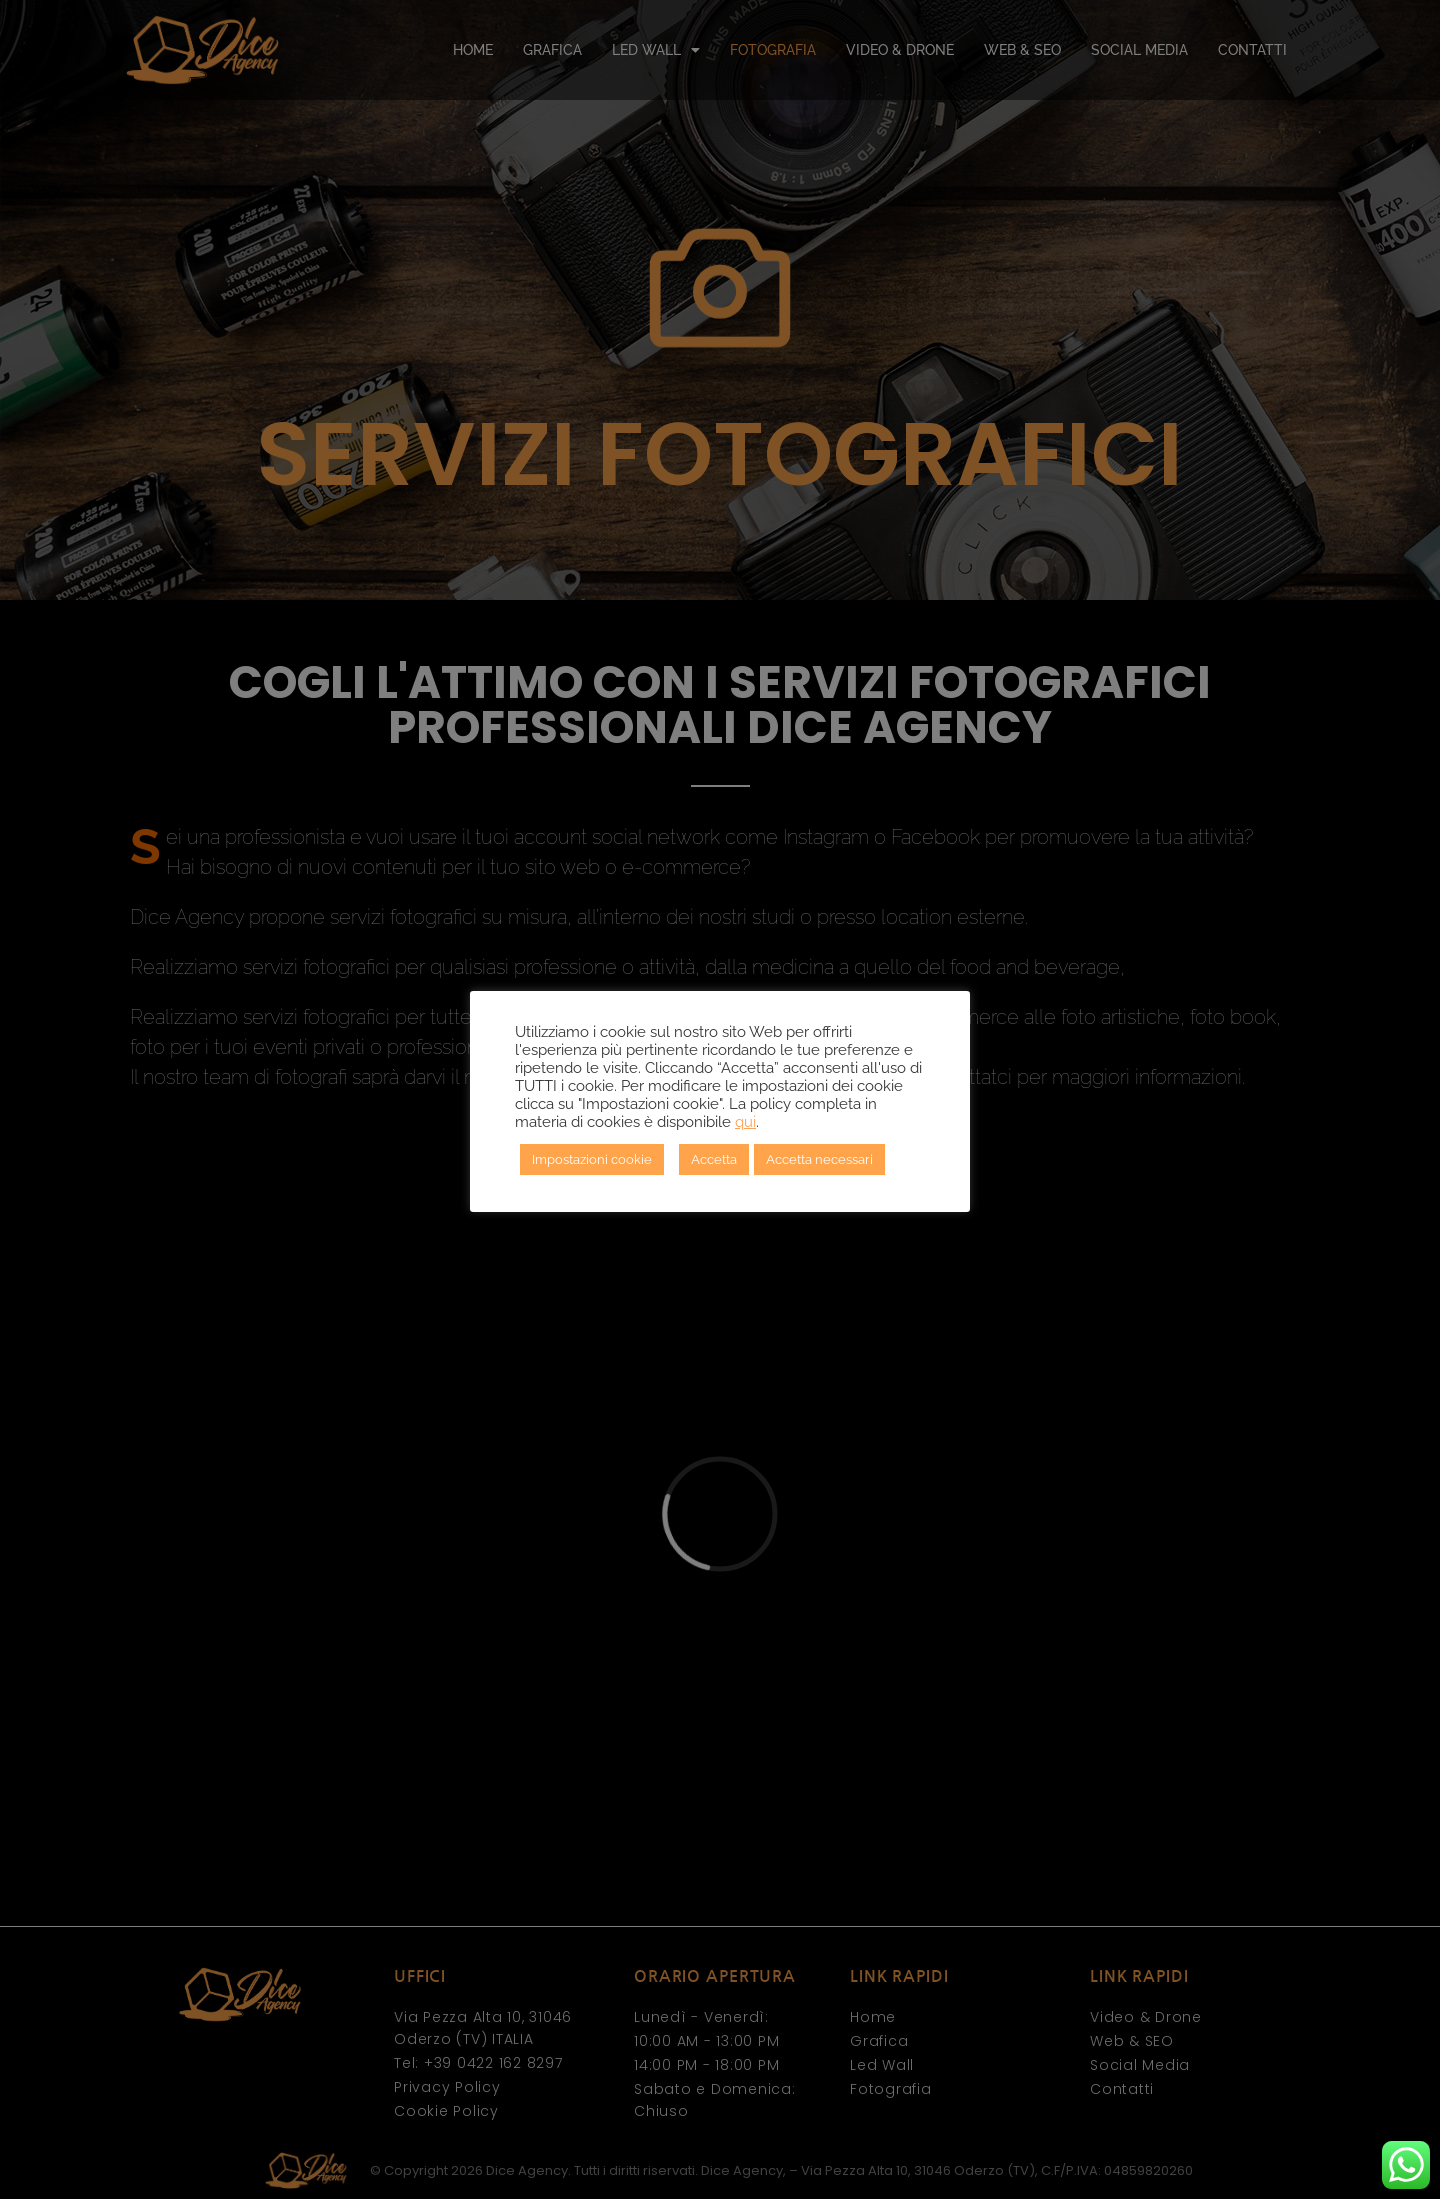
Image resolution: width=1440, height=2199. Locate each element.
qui (745, 1121)
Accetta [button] (714, 1159)
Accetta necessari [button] (819, 1159)
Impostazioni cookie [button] (592, 1159)
